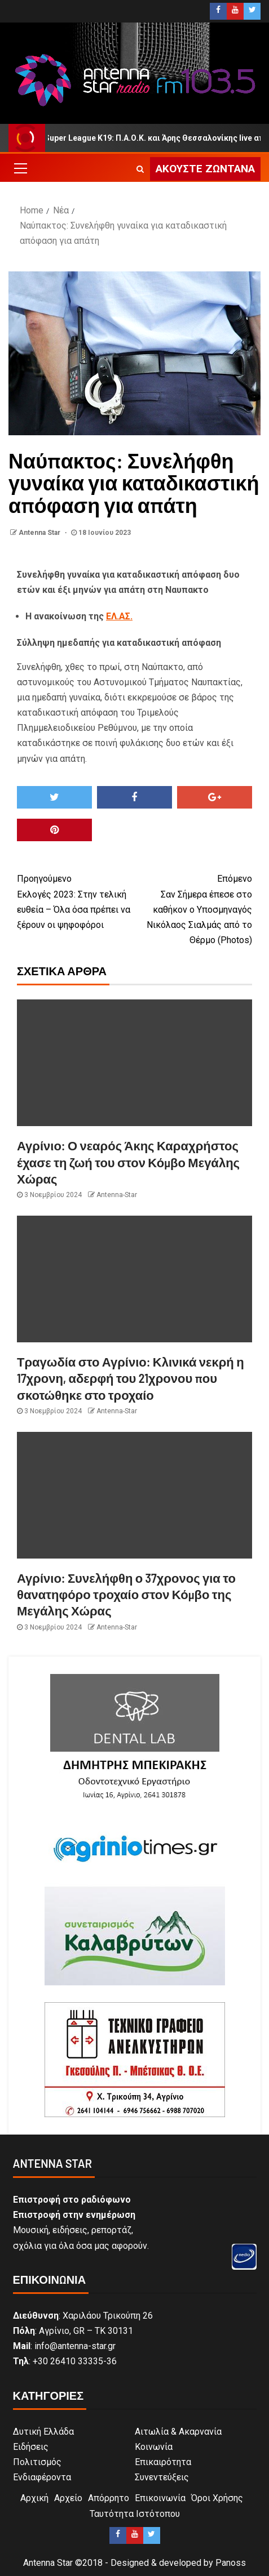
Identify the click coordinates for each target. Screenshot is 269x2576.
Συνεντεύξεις (162, 2477)
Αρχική (34, 2498)
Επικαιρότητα (163, 2462)
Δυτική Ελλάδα (43, 2431)
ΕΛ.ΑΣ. (119, 616)
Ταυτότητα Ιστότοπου (135, 2513)
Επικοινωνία (160, 2498)
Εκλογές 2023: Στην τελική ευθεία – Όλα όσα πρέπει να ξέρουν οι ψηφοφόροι (76, 900)
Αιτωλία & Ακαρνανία (178, 2431)
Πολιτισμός (37, 2462)
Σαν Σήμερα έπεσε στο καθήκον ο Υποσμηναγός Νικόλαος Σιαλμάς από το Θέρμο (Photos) (194, 908)
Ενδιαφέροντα (42, 2477)
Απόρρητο (108, 2498)
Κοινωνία (154, 2446)
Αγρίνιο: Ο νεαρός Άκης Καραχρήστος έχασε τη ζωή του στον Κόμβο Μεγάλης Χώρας (128, 1162)
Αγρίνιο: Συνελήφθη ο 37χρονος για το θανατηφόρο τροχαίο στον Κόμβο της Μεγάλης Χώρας (126, 1594)
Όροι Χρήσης (217, 2498)
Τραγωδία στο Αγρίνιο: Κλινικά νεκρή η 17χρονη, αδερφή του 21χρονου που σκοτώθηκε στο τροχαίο (130, 1378)
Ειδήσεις (30, 2446)
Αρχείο (68, 2498)
